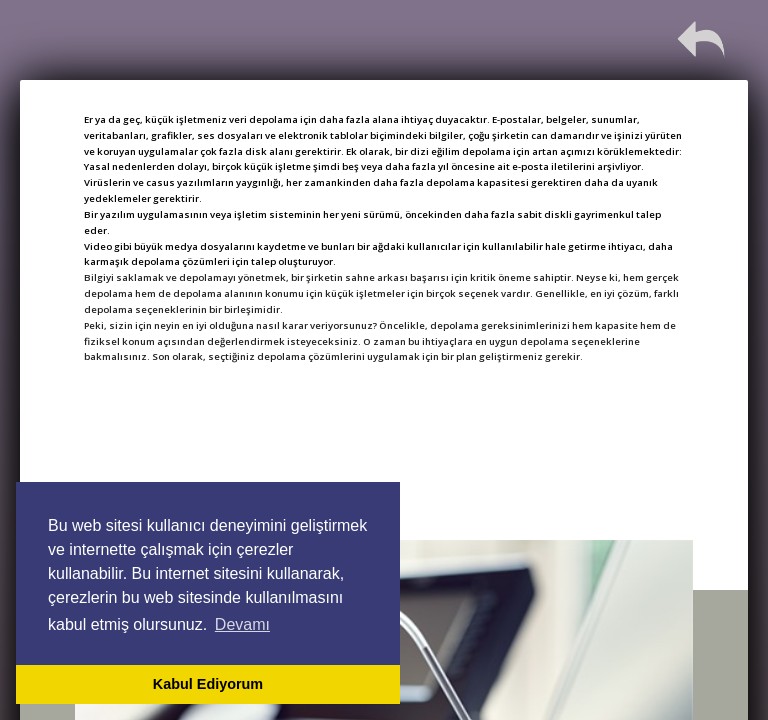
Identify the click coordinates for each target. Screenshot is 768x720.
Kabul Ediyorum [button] (208, 684)
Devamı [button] (242, 624)
